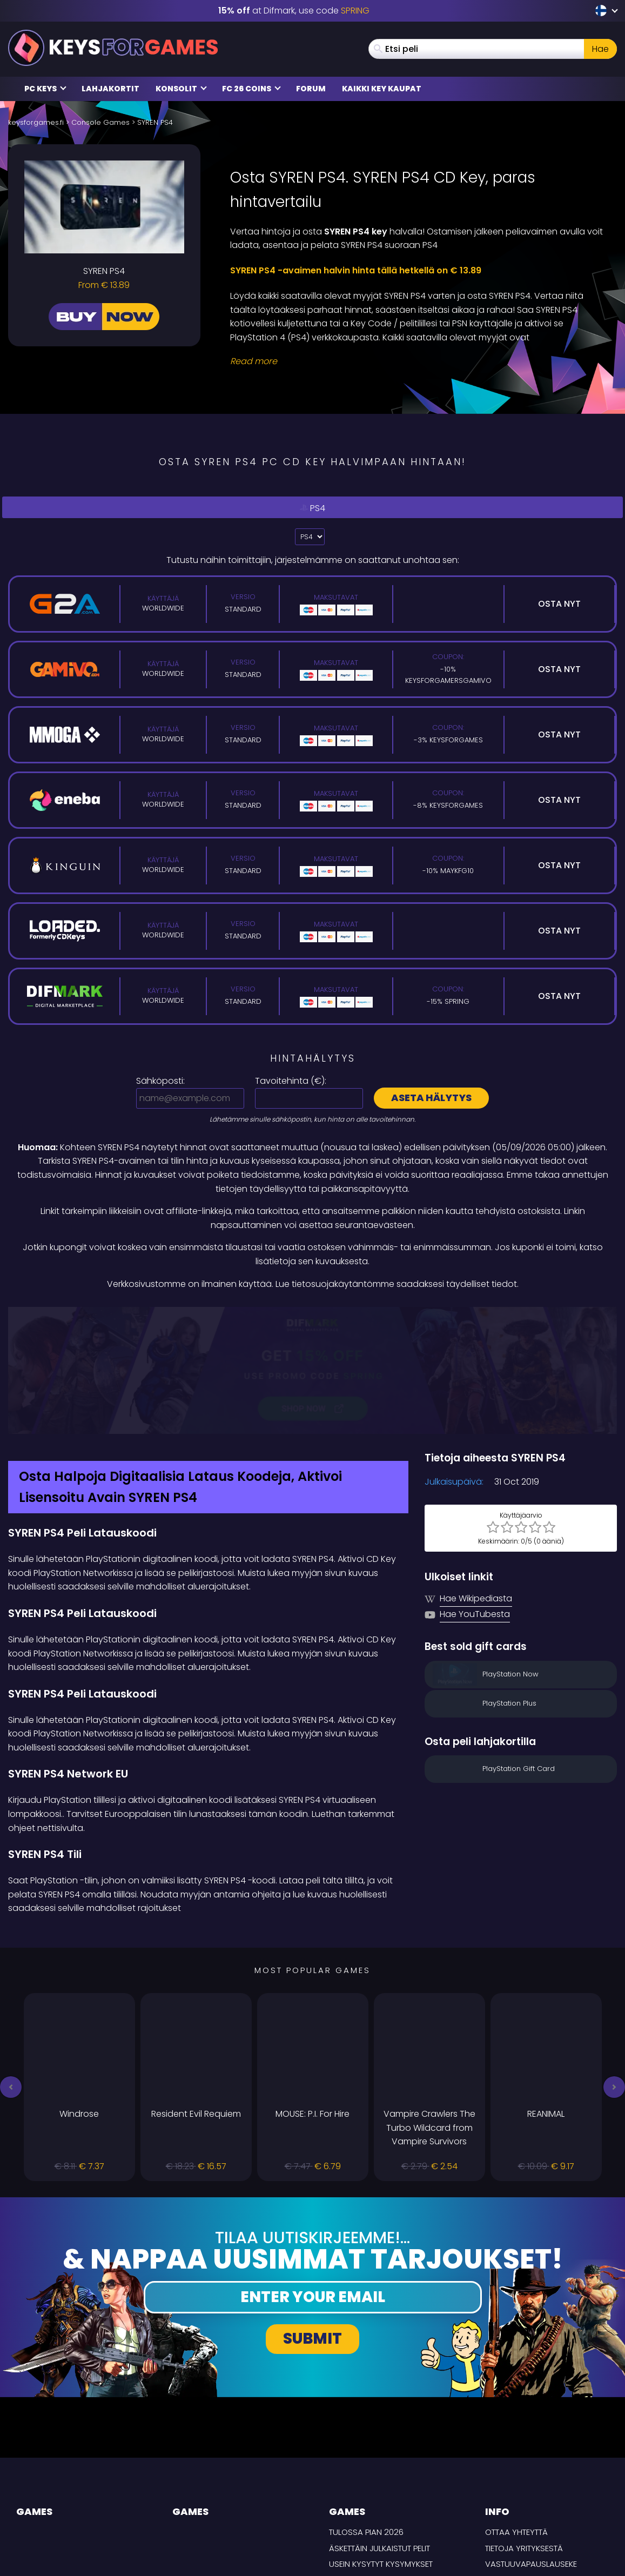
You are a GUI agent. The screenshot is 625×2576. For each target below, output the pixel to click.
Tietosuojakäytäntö (527, 2467)
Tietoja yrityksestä (524, 2435)
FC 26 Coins (251, 88)
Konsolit (181, 88)
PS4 (312, 507)
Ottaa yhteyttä (516, 2419)
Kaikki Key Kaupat (381, 88)
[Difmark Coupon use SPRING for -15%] (312, 1314)
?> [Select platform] (310, 536)
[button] (11, 1974)
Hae (600, 49)
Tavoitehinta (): (290, 1081)
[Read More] (416, 361)
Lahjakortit (110, 88)
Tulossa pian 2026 (366, 2419)
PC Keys (45, 88)
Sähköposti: (160, 1081)
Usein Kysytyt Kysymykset (381, 2451)
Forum (311, 88)
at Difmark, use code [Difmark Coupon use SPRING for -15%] (293, 10)
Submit (312, 2226)
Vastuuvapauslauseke (531, 2451)
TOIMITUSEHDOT (515, 2482)
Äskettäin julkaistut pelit (379, 2435)
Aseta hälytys (431, 1097)
